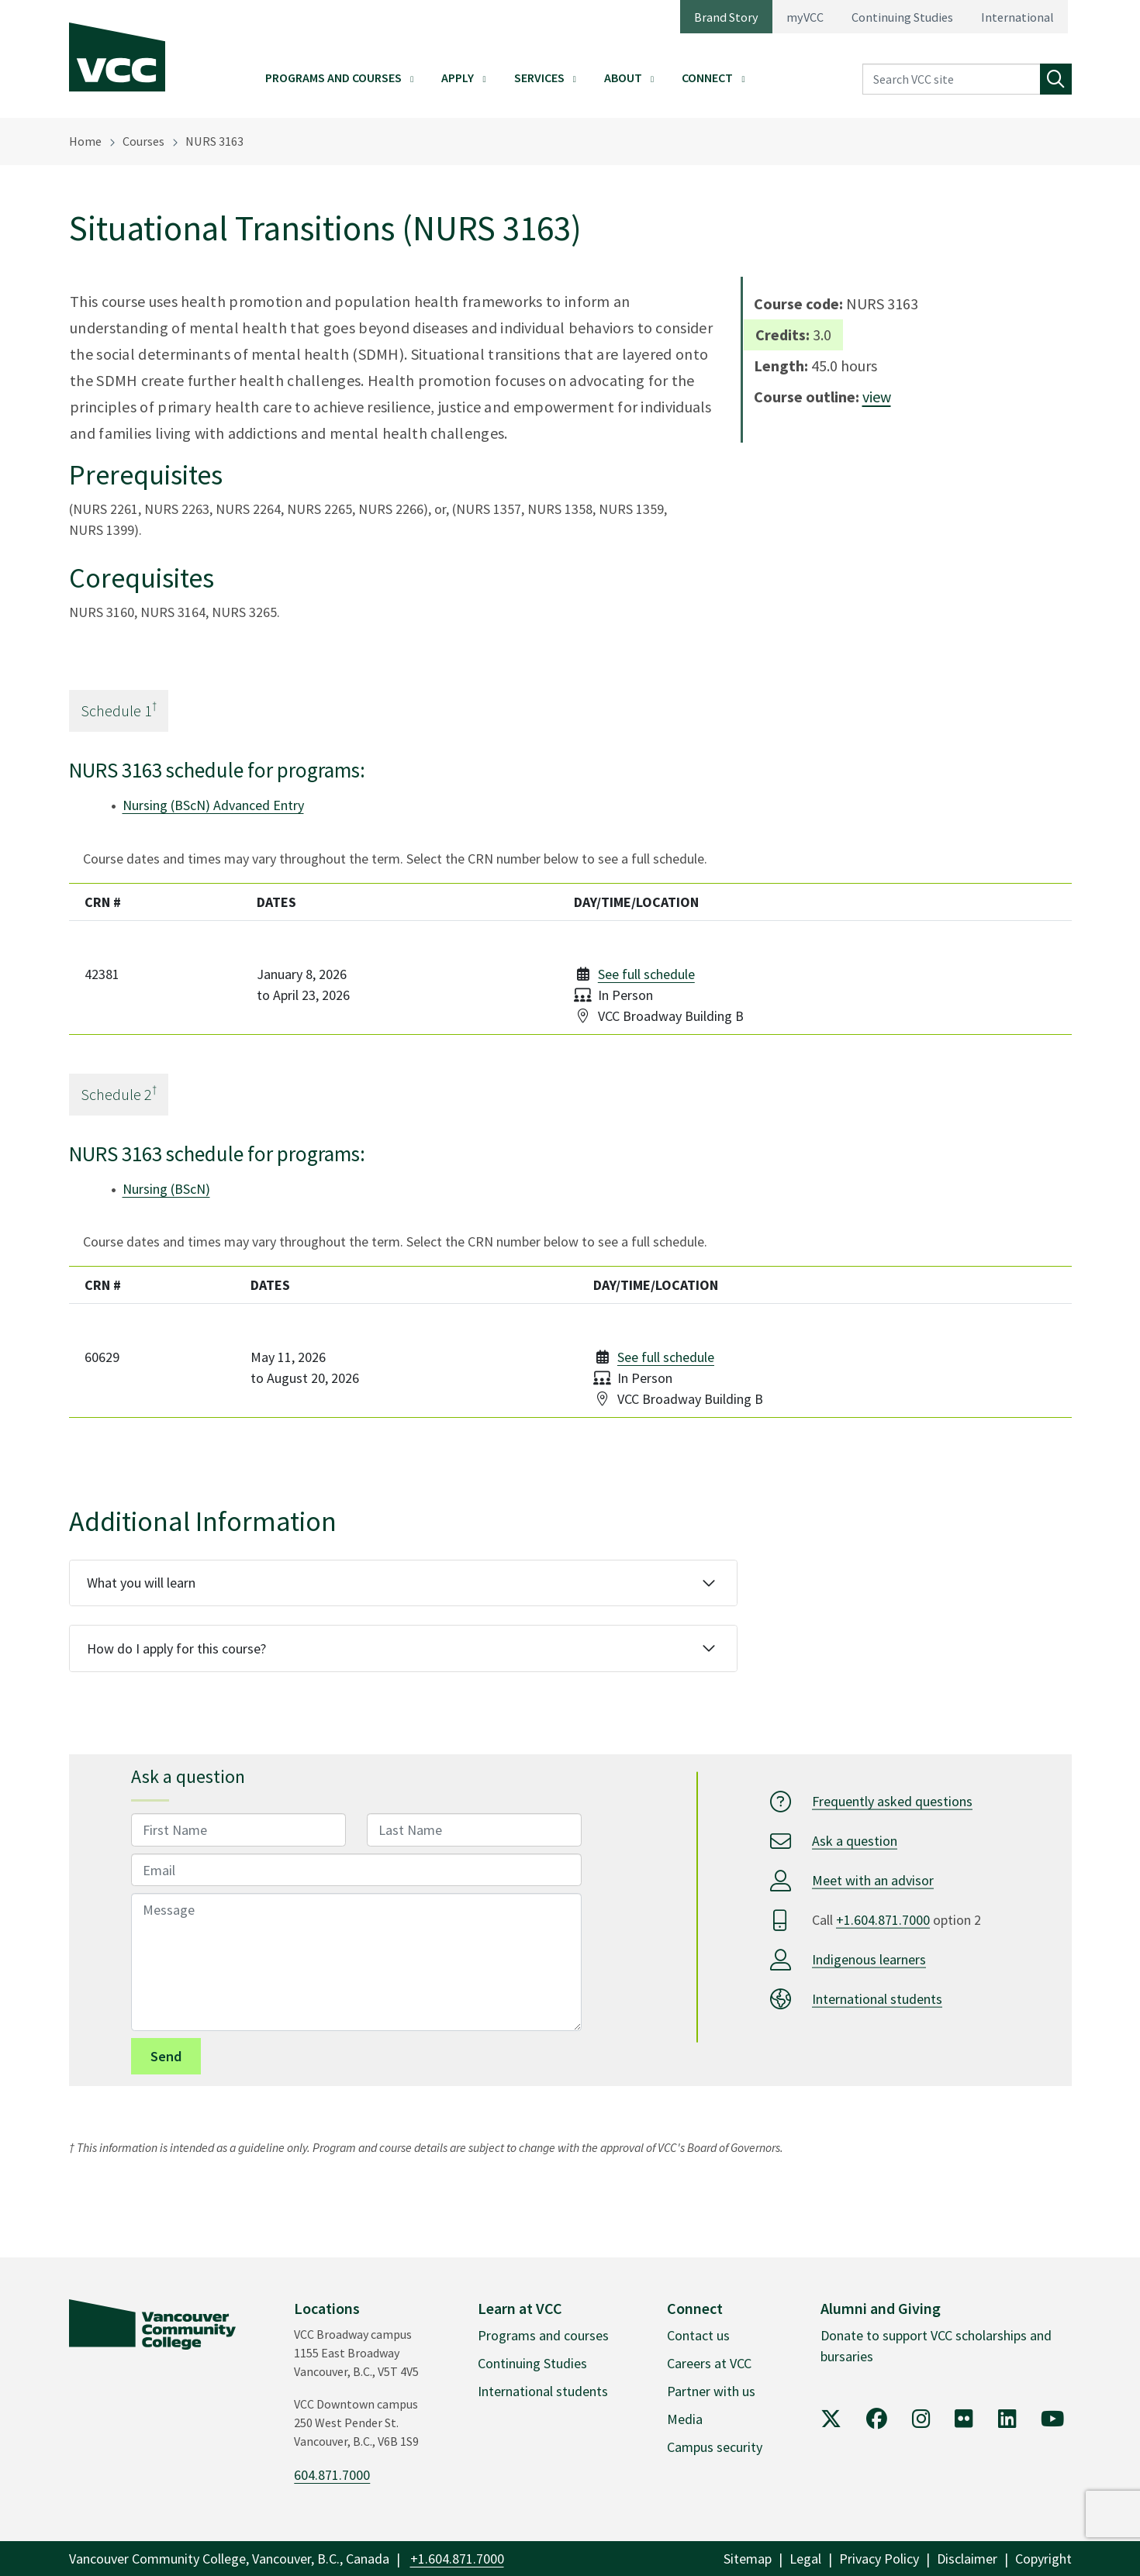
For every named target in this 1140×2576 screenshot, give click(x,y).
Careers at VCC (709, 2363)
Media (685, 2419)
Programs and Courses (333, 77)
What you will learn (141, 1582)
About (623, 77)
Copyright (1043, 2558)
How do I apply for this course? (176, 1648)
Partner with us (711, 2391)
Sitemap (748, 2558)
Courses (143, 141)
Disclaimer (967, 2558)
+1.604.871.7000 (883, 1920)
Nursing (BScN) (166, 1189)
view (876, 396)
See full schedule (646, 974)
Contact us (698, 2335)
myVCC (805, 17)
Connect (707, 77)
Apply (457, 77)
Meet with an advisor (873, 1880)
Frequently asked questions (892, 1801)
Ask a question (854, 1841)
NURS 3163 (214, 141)
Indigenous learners (869, 1959)
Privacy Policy (879, 2558)
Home (85, 141)
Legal (805, 2558)
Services (539, 77)
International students (877, 1999)
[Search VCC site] (951, 79)
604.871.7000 (332, 2475)
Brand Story (726, 17)
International (1017, 17)
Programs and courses (543, 2335)
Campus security (714, 2447)
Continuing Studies (902, 17)
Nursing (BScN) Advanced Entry (213, 805)
